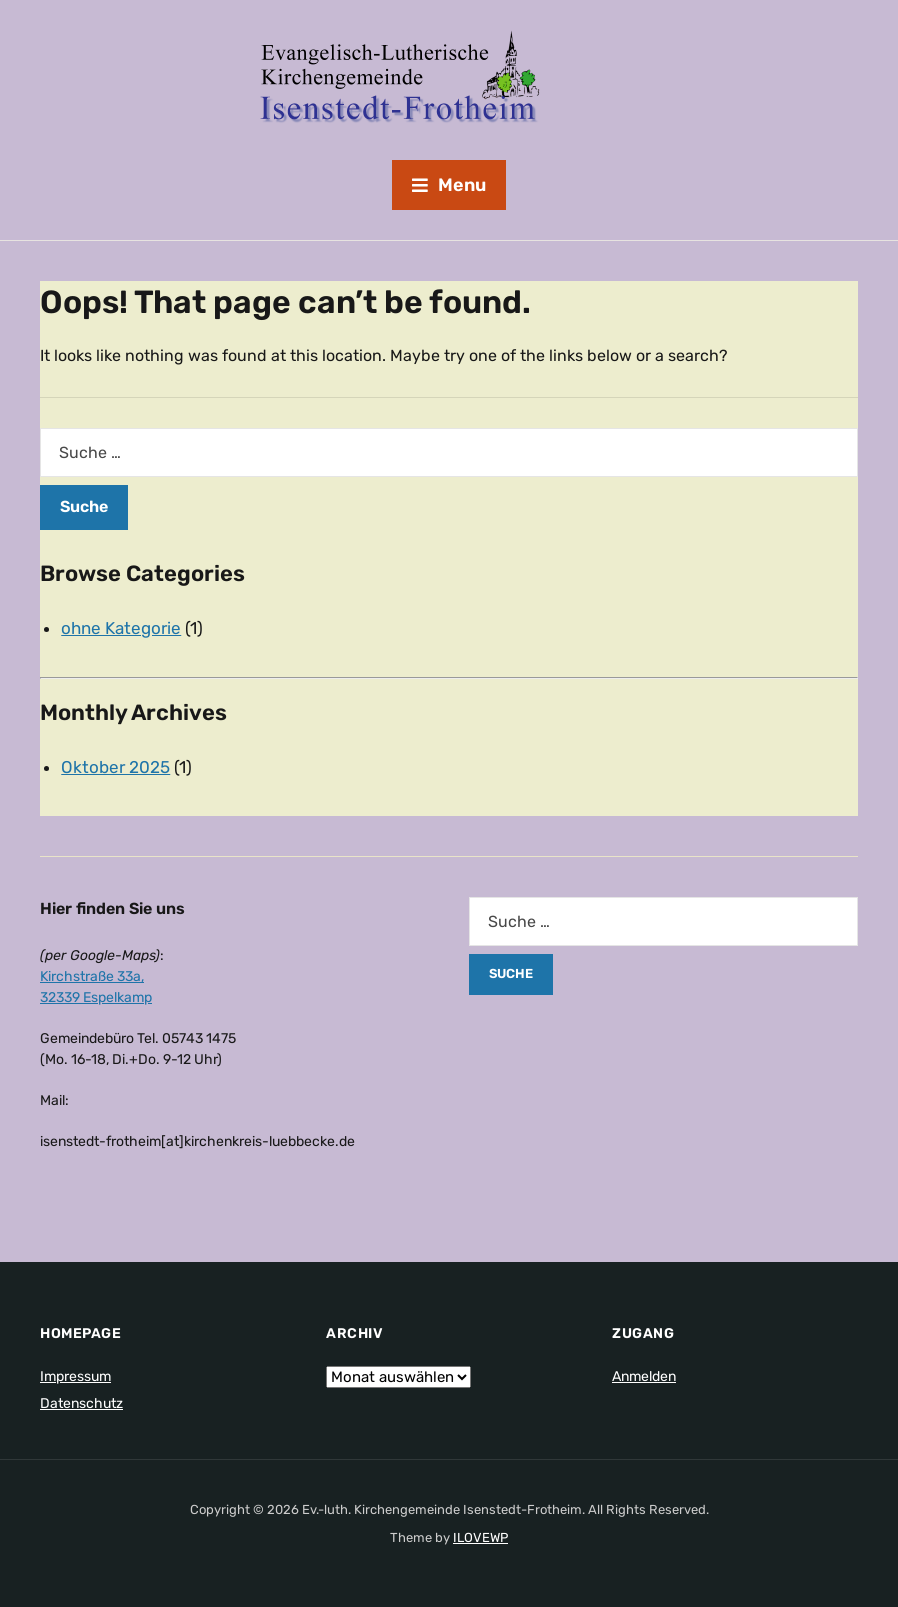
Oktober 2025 (115, 767)
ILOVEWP (480, 1537)
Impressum (75, 1376)
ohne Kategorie (121, 628)
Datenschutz (81, 1403)
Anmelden (644, 1376)
